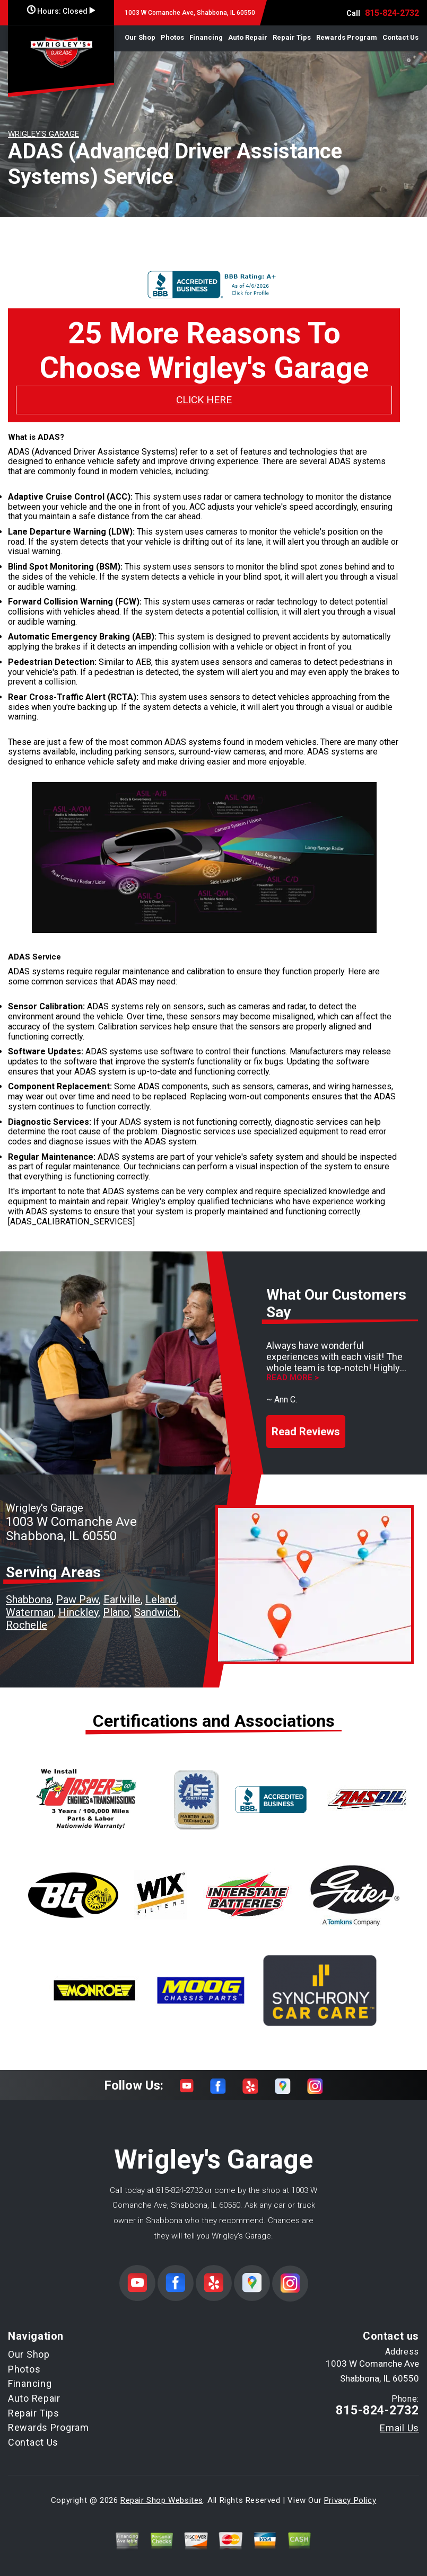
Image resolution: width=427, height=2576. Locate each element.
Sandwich (156, 1612)
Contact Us (400, 37)
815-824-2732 (392, 13)
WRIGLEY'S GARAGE (43, 134)
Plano (116, 1612)
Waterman (30, 1612)
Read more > (292, 1377)
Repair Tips (292, 37)
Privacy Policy (350, 2500)
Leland (160, 1599)
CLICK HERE (204, 400)
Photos (172, 37)
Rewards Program (346, 37)
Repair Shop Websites (161, 2500)
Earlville (122, 1599)
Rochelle (26, 1625)
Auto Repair (247, 37)
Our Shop (140, 37)
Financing (206, 37)
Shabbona (28, 1599)
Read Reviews (306, 1431)
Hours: (61, 11)
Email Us (399, 2428)
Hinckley (78, 1612)
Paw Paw (77, 1599)
